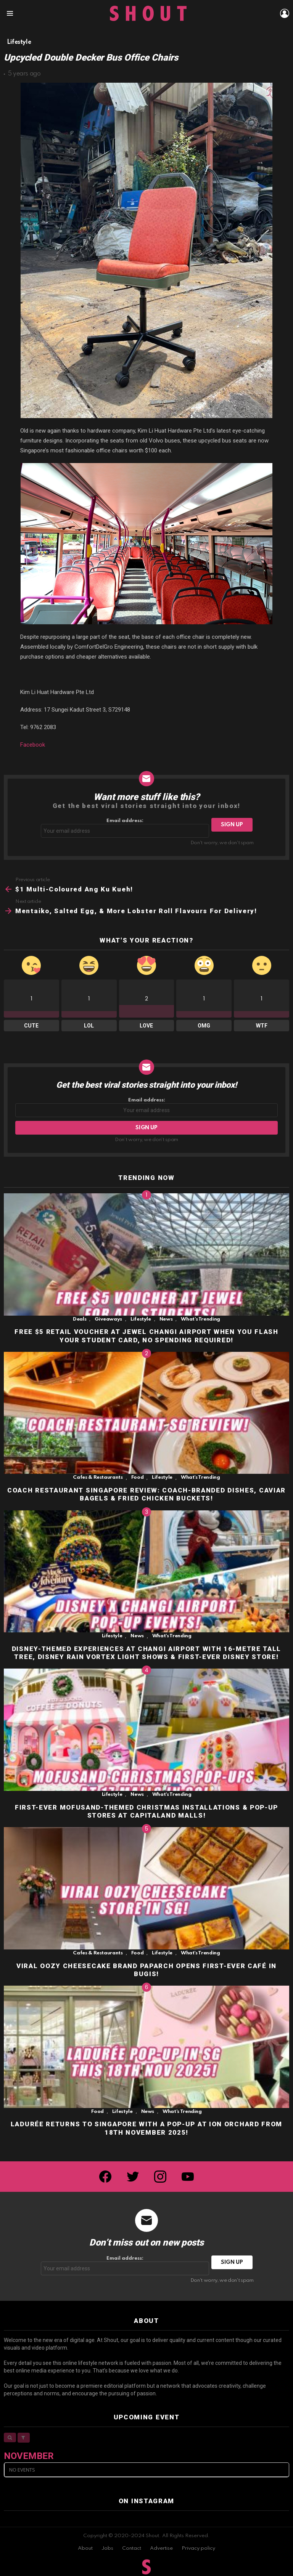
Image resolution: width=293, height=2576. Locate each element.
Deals (79, 1319)
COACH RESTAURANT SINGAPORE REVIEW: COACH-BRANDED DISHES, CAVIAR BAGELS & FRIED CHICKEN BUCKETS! (146, 1494)
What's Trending (200, 1319)
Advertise (161, 2548)
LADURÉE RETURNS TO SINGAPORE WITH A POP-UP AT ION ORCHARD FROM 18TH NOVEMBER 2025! (146, 2128)
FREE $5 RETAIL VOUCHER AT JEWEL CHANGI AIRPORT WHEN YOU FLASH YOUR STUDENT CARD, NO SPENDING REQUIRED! (146, 1335)
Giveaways (108, 1319)
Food (137, 1477)
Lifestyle (140, 1319)
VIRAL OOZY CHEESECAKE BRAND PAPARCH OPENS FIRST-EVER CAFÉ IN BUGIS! (146, 1970)
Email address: (125, 828)
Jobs (107, 2548)
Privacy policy (198, 2548)
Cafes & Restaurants (97, 1477)
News (166, 1319)
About (85, 2548)
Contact (131, 2548)
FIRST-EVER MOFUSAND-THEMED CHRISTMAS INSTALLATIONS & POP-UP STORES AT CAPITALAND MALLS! (146, 1811)
